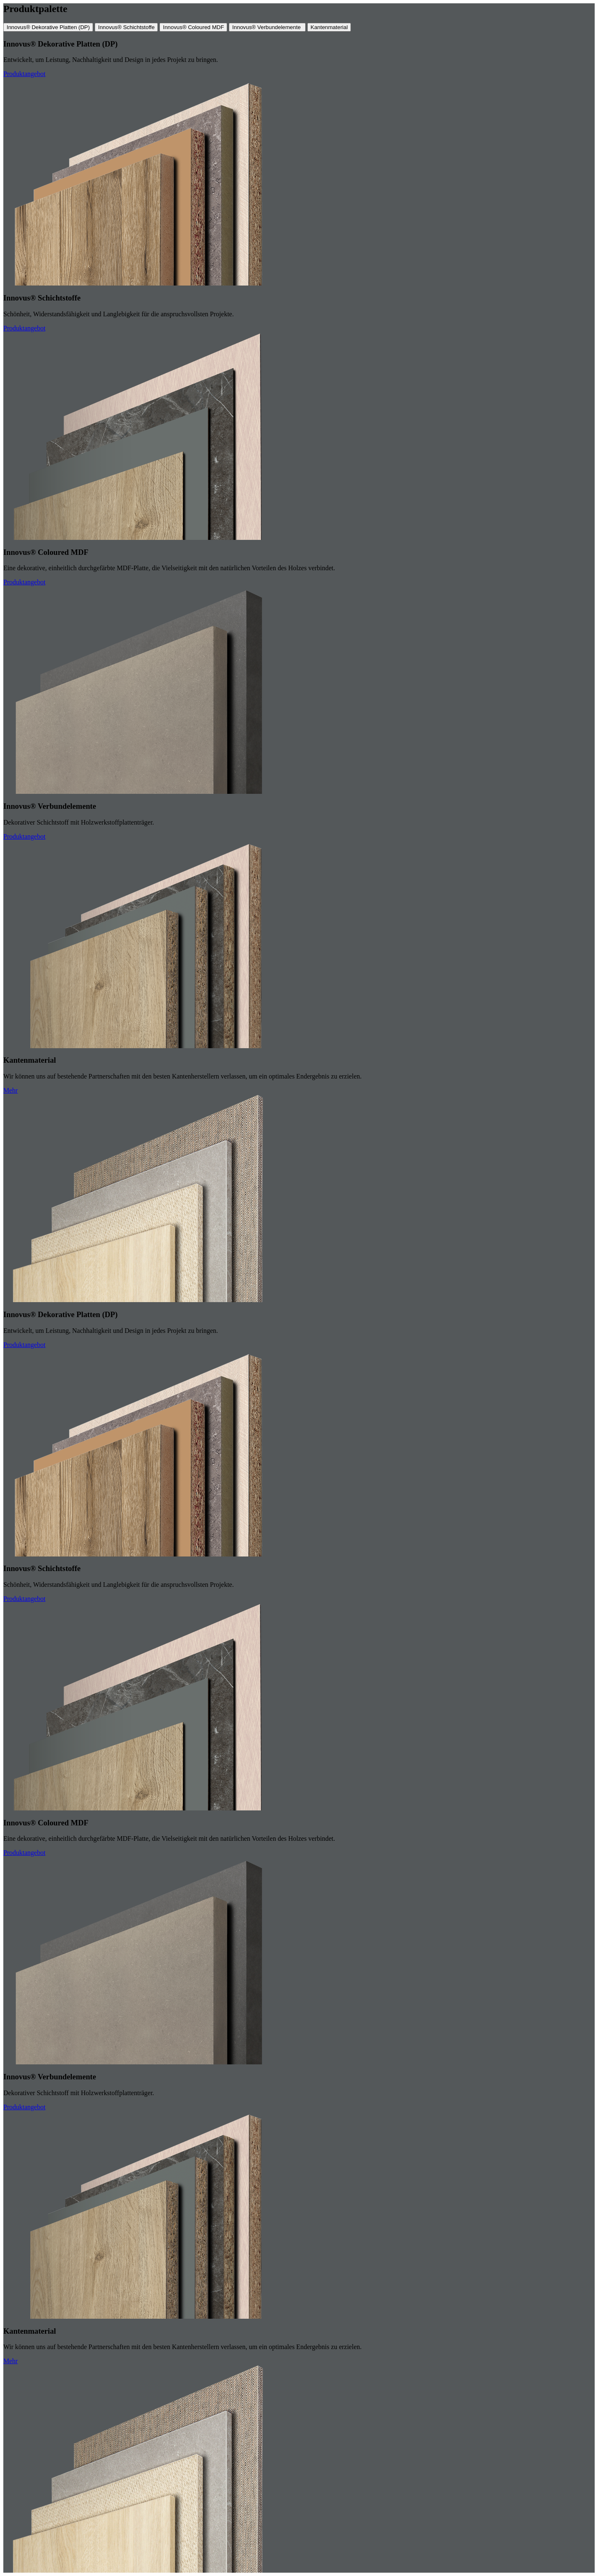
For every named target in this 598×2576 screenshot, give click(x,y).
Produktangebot (24, 73)
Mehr (10, 1090)
